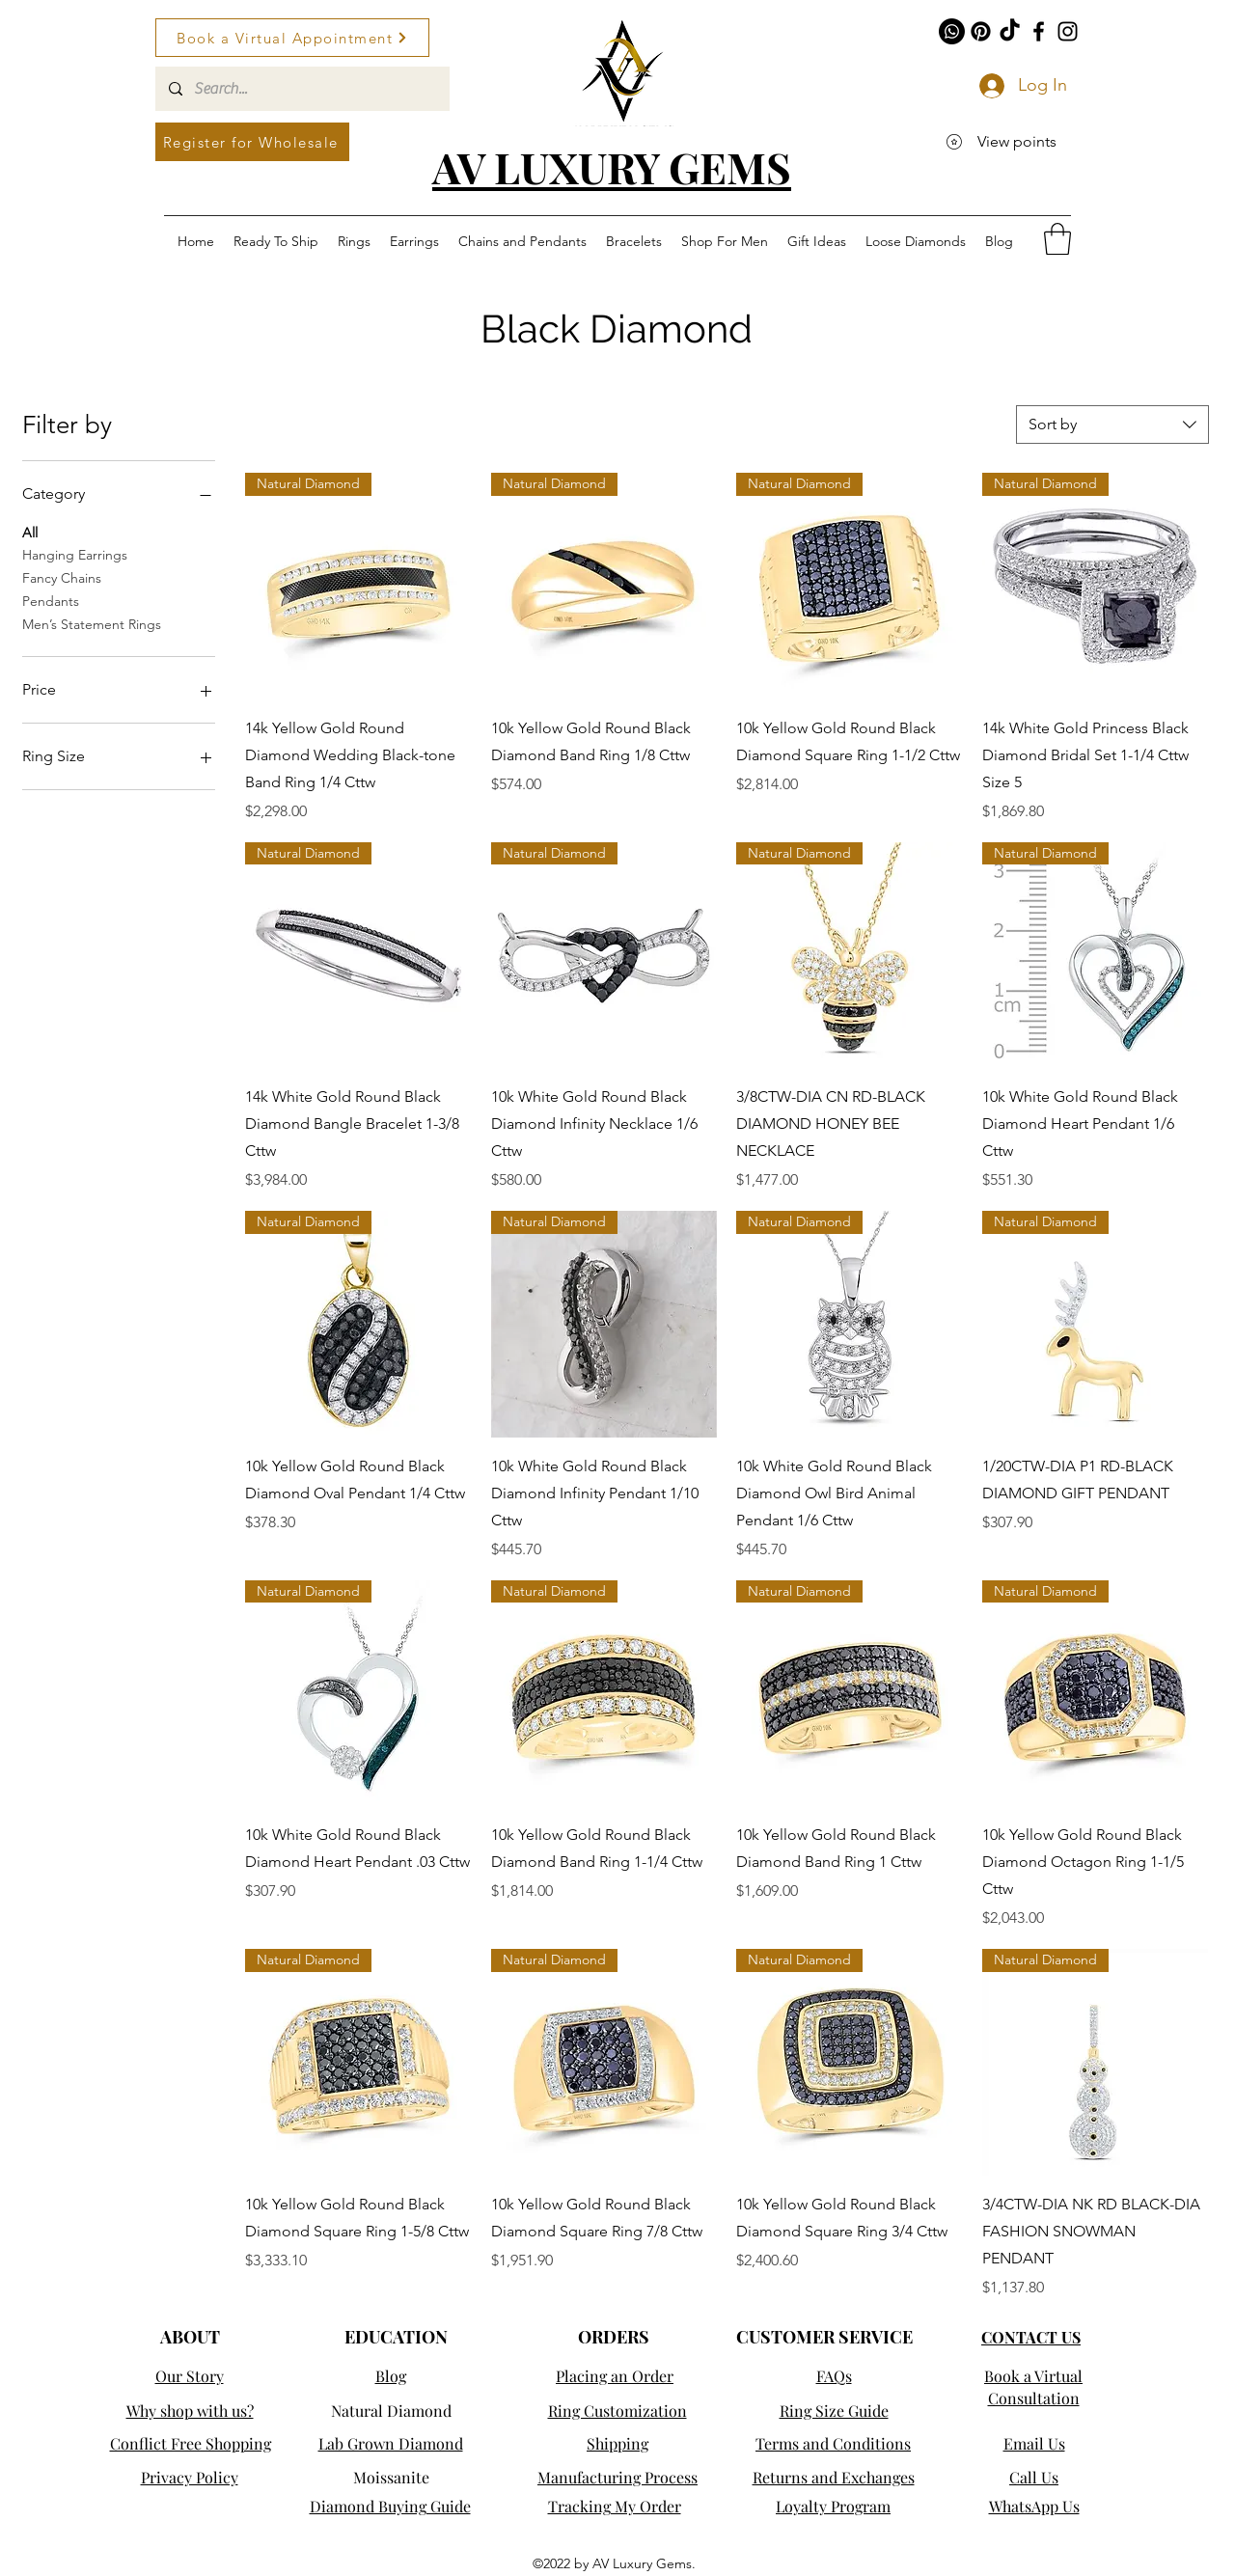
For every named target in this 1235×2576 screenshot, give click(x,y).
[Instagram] (1068, 31)
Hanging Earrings (74, 553)
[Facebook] (1039, 31)
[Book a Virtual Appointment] (292, 37)
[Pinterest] (981, 31)
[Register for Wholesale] (252, 142)
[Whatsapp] (952, 31)
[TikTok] (1010, 31)
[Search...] (301, 89)
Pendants (50, 600)
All (30, 531)
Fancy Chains (61, 577)
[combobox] (1112, 424)
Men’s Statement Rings (91, 623)
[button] (1057, 239)
